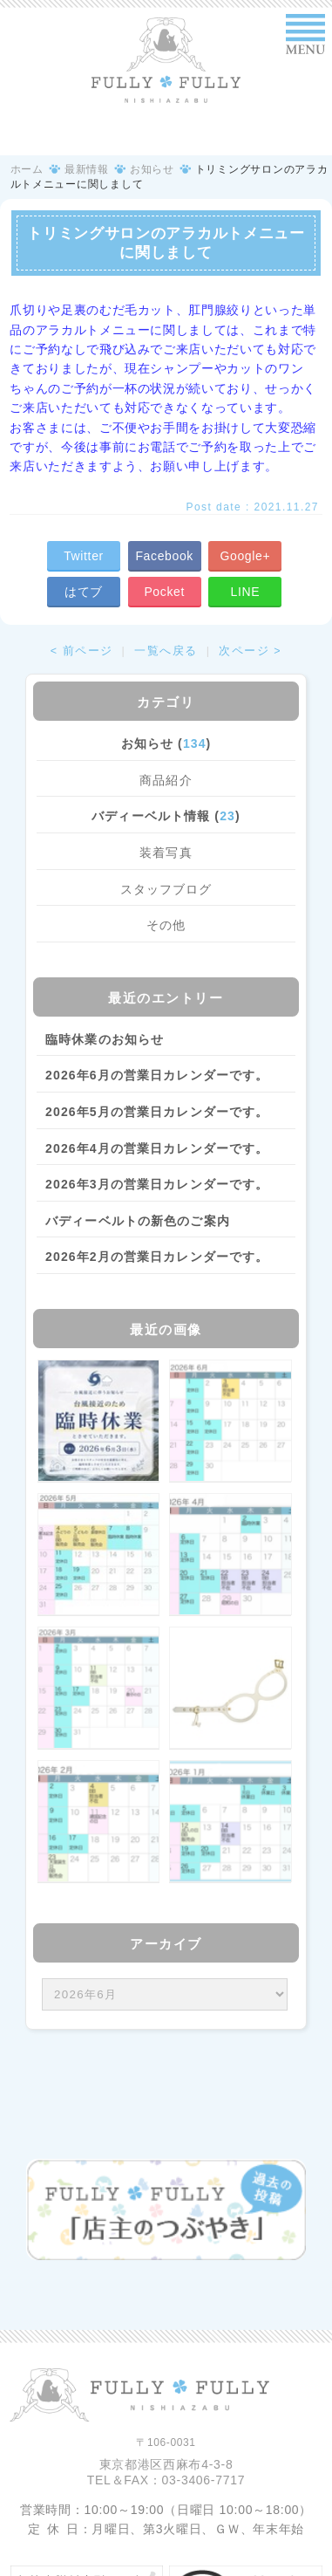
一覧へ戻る (166, 651)
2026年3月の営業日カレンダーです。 (156, 1184)
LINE (246, 592)
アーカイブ (166, 1943)
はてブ (83, 592)
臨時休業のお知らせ (104, 1039)
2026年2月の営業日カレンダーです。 (156, 1257)
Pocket (164, 592)
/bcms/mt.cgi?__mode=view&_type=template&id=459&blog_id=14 (165, 1994)
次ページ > (250, 651)
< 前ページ (82, 651)
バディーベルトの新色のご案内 (137, 1221)
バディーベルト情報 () (165, 816)
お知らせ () (166, 743)
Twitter (84, 556)
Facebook (164, 556)
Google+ (245, 556)
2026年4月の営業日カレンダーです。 (156, 1148)
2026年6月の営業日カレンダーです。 (156, 1075)
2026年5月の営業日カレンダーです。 (156, 1112)
